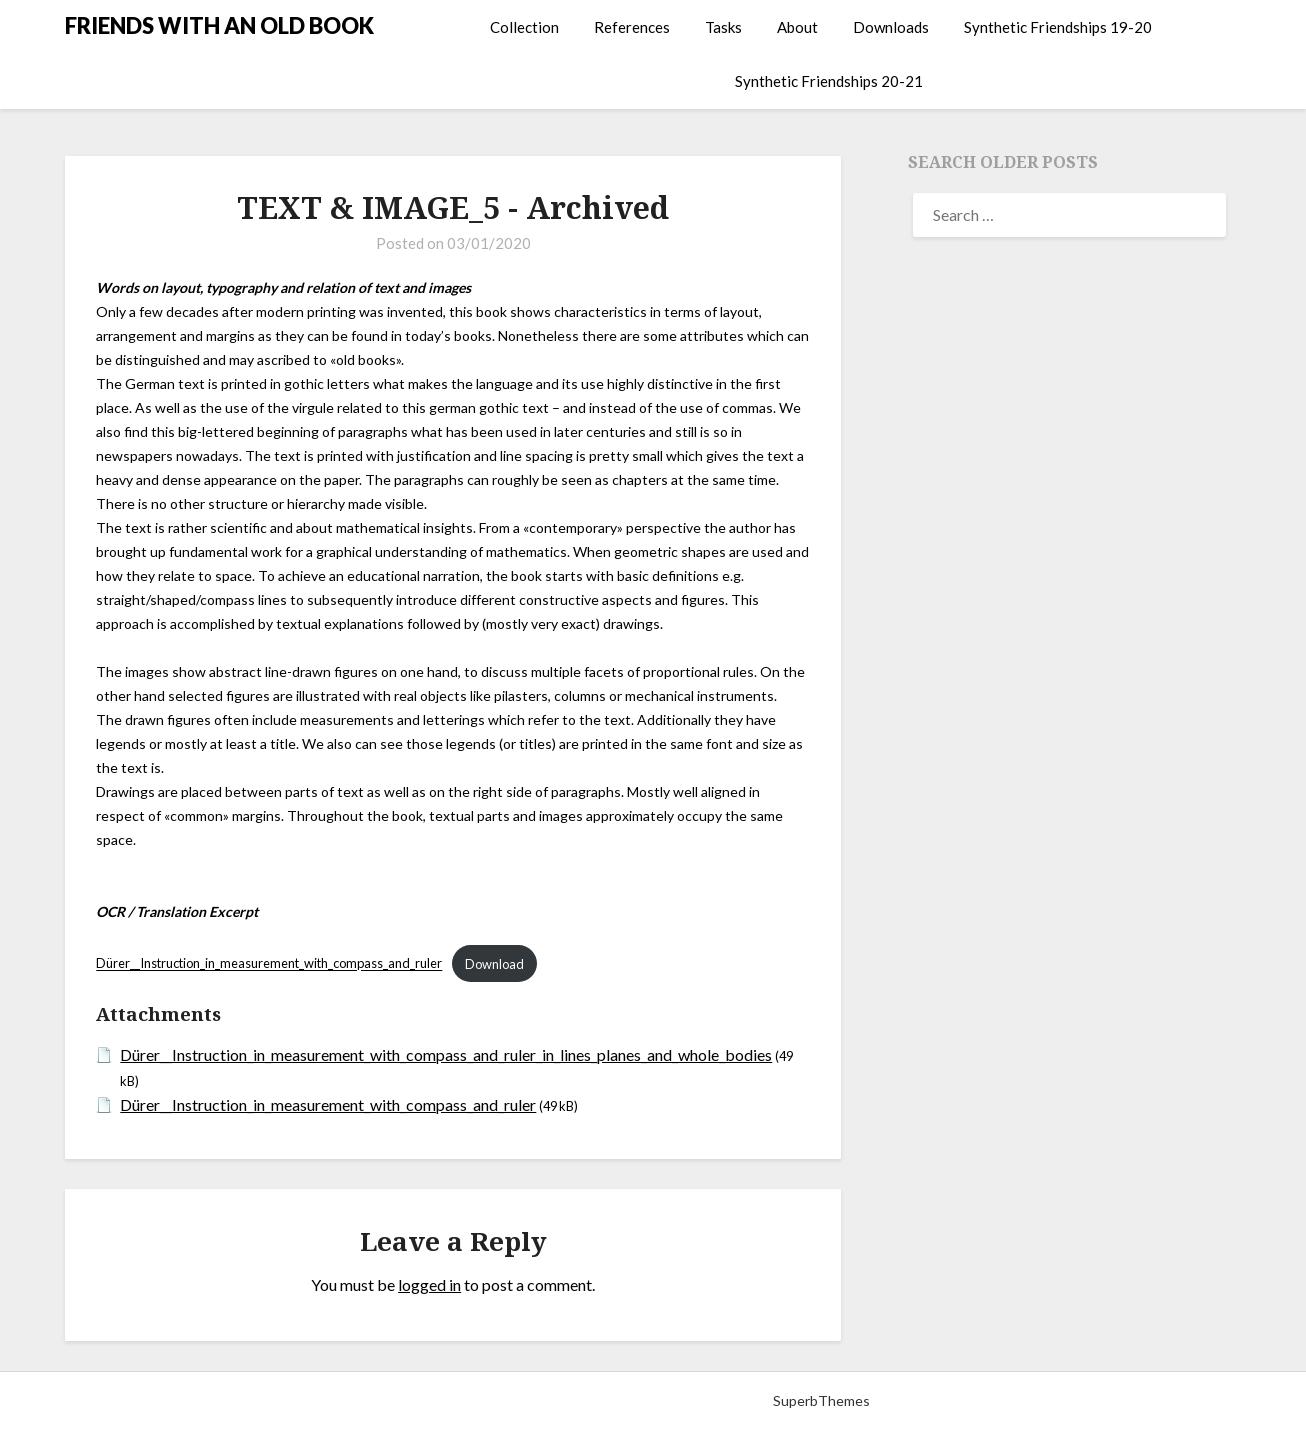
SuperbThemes (821, 1400)
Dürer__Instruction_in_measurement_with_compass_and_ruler (269, 964)
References (632, 27)
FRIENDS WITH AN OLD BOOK (219, 25)
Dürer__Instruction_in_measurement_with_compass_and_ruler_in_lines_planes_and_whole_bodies (446, 1054)
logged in (429, 1284)
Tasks (723, 27)
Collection (524, 27)
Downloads (891, 27)
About (797, 27)
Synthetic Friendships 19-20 (1058, 27)
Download (494, 964)
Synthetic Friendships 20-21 (829, 81)
